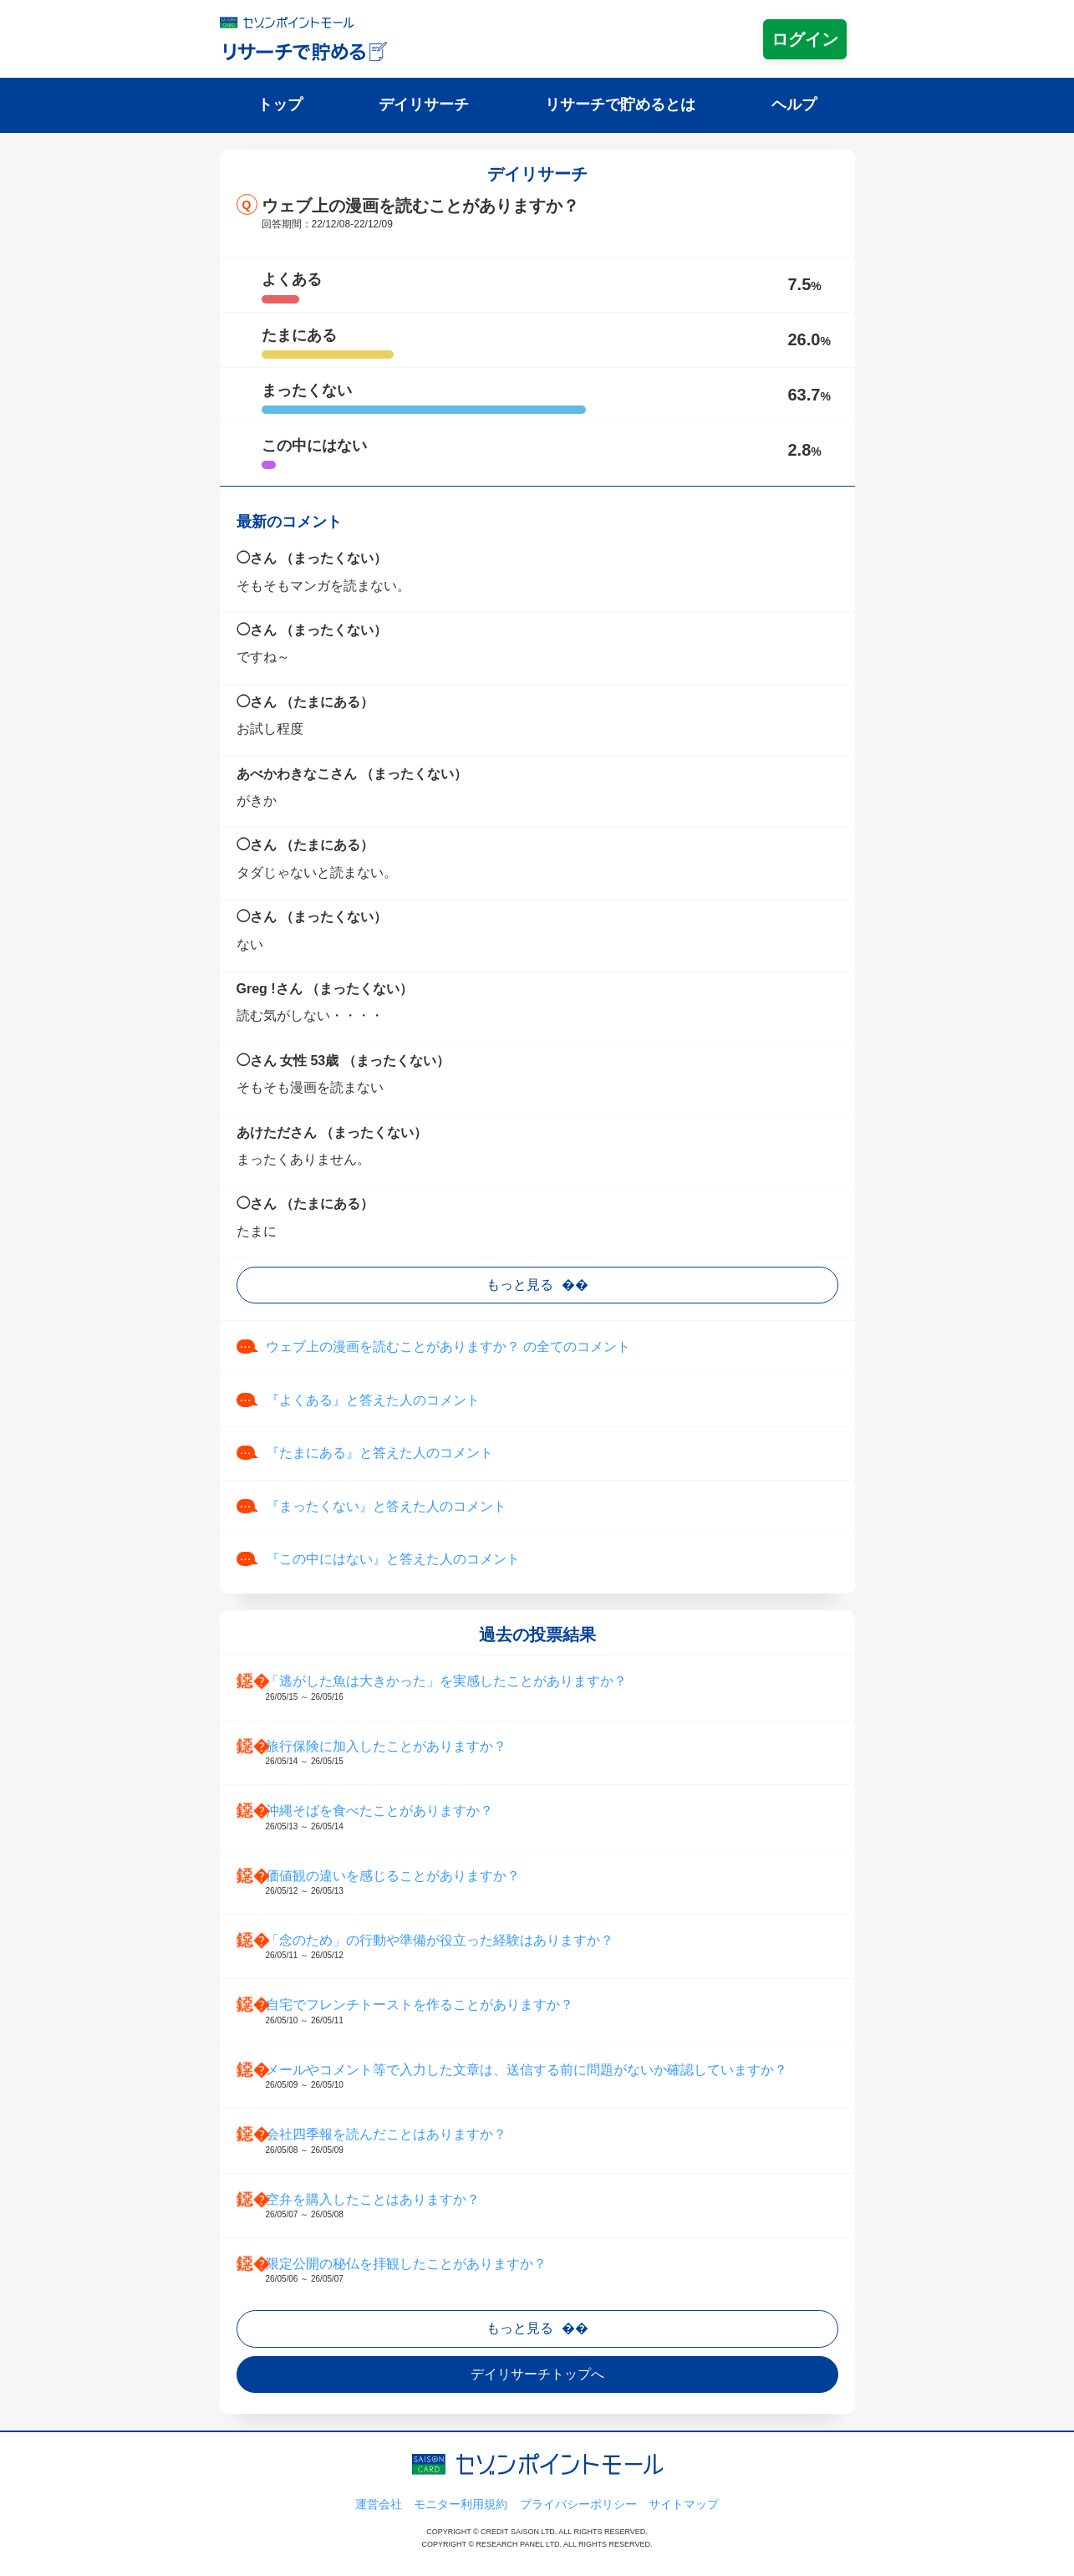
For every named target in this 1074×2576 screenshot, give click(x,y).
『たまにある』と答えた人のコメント (379, 1453)
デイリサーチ (424, 104)
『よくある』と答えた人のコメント (373, 1400)
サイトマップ (684, 2504)
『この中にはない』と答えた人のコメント (393, 1559)
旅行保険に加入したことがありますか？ (554, 1753)
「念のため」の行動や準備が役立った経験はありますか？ (554, 1947)
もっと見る (519, 1285)
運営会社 (378, 2504)
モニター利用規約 (460, 2504)
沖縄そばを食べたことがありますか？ (554, 1817)
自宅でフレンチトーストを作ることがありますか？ (554, 2011)
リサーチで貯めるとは (620, 104)
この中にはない (314, 445)
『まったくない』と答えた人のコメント (386, 1506)
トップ (280, 104)
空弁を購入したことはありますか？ (554, 2206)
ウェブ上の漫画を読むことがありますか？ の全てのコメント (448, 1346)
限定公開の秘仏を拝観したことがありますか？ (554, 2271)
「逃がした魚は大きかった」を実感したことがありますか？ (554, 1688)
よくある (292, 279)
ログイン (804, 39)
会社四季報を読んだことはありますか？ (554, 2141)
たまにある (299, 335)
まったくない (307, 390)
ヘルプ (794, 104)
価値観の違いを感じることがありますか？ (554, 1883)
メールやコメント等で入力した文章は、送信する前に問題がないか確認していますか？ (554, 2077)
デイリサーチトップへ (537, 2374)
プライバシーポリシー (578, 2504)
